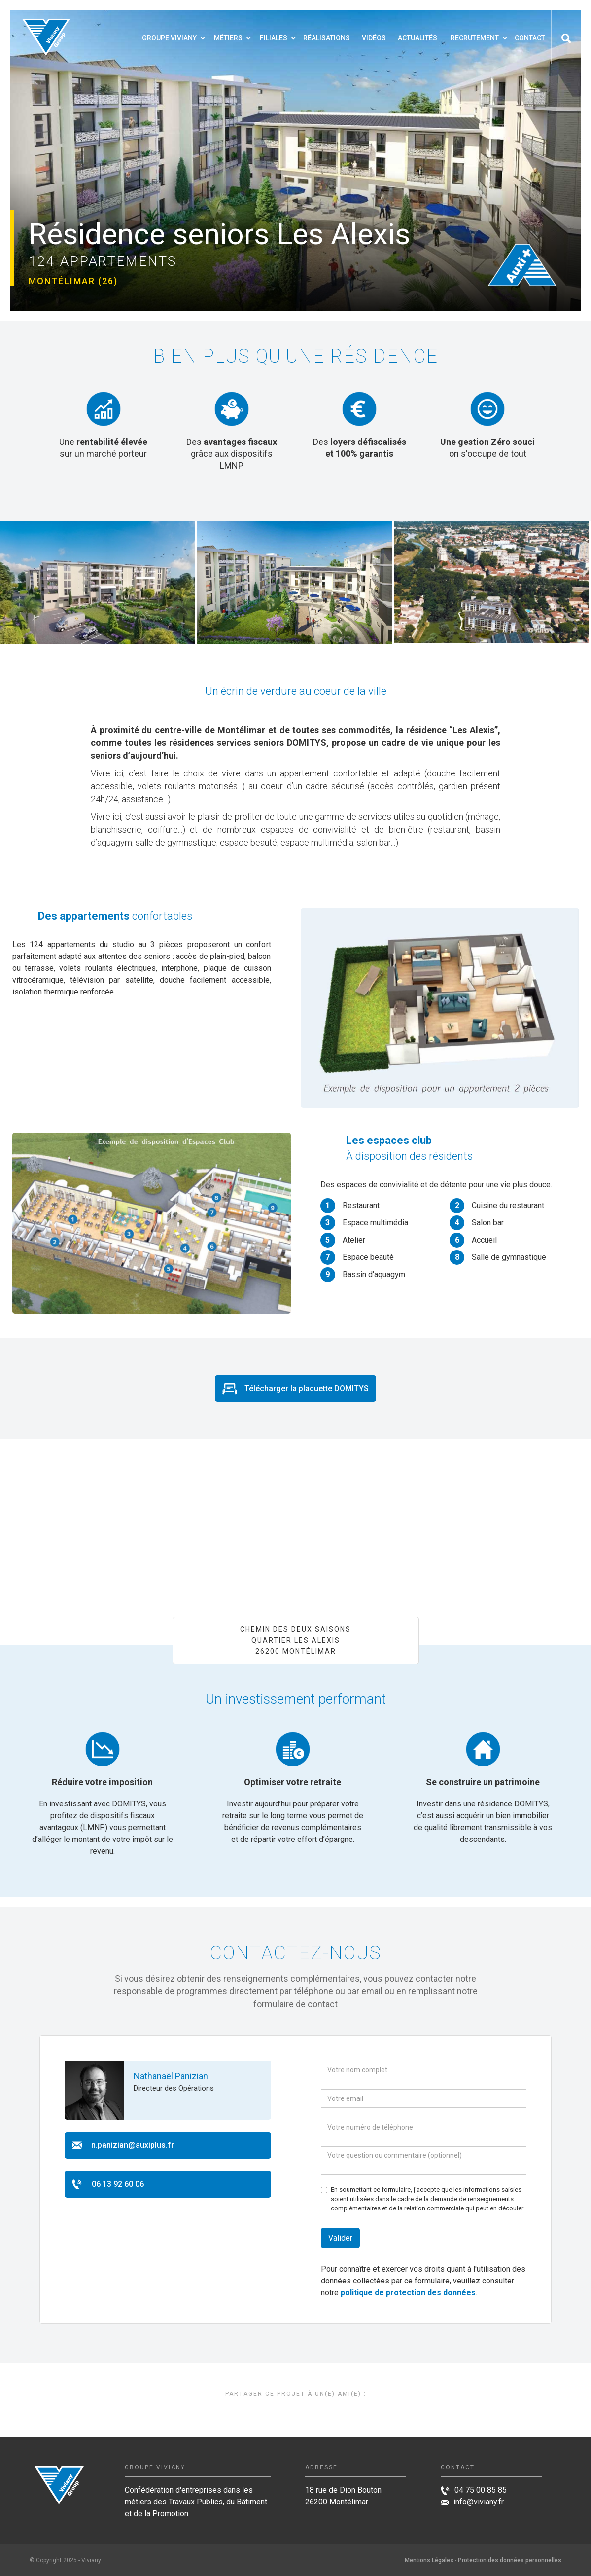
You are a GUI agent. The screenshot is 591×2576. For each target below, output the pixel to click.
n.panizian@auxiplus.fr (132, 2145)
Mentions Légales (429, 2560)
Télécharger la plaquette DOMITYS (306, 1388)
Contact (530, 38)
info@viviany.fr (478, 2501)
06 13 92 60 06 (118, 2184)
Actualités (417, 38)
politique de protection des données (408, 2292)
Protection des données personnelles (509, 2560)
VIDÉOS (374, 38)
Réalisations (326, 38)
